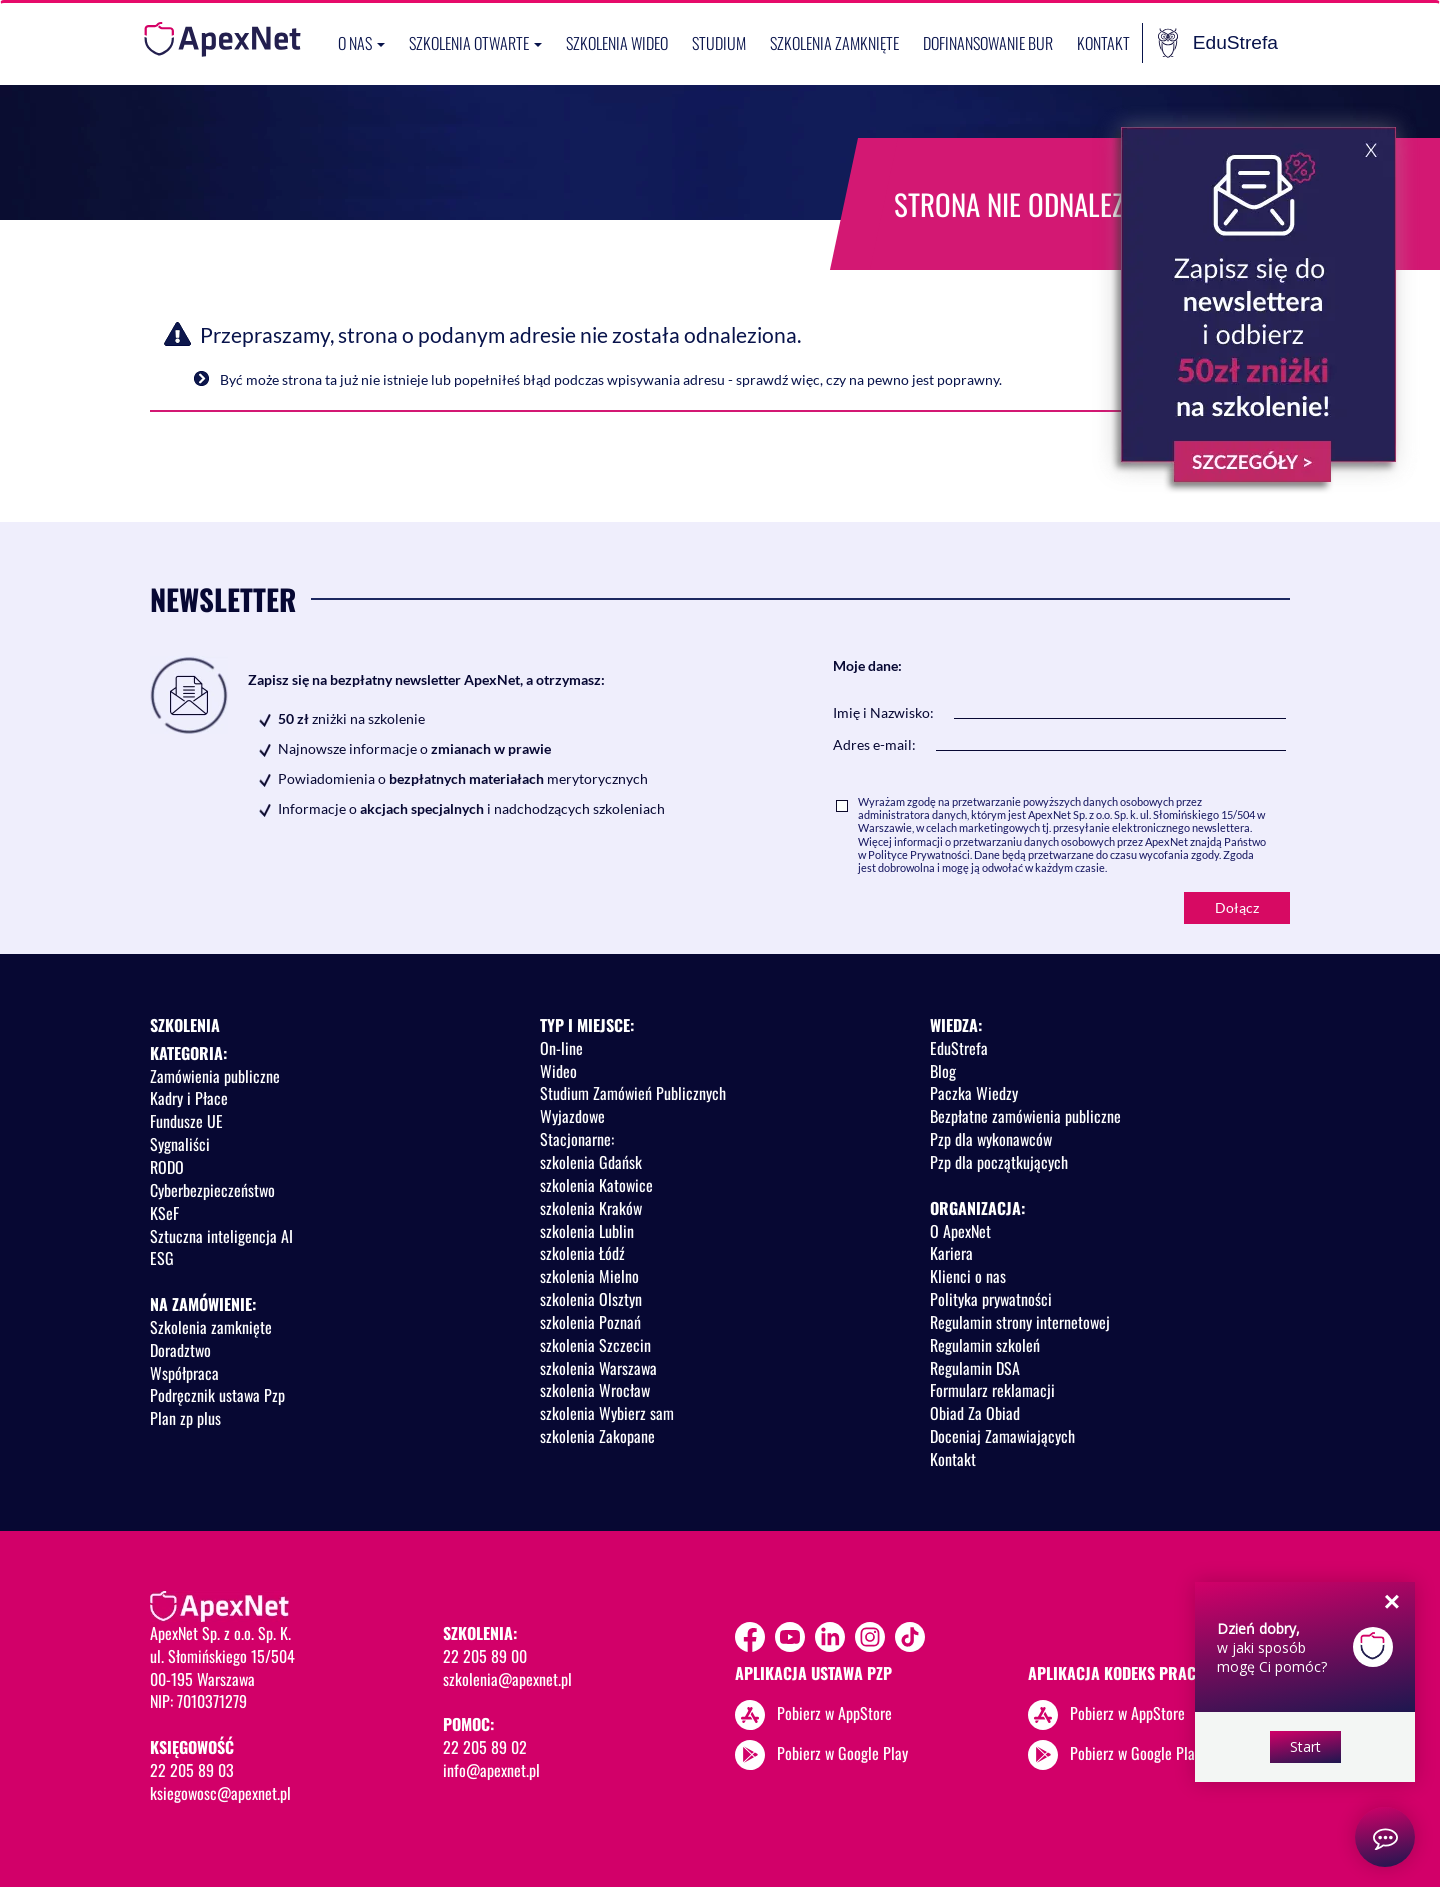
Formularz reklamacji (992, 1390)
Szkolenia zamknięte (834, 43)
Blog (943, 1071)
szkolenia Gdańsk (591, 1162)
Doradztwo (180, 1350)
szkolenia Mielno (589, 1276)
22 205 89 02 (485, 1747)
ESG (162, 1258)
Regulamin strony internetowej (1020, 1322)
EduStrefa (1218, 43)
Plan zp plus (185, 1418)
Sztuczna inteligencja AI (221, 1236)
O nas (361, 43)
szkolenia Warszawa (598, 1368)
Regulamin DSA (975, 1368)
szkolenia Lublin (587, 1231)
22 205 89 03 (192, 1770)
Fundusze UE (186, 1121)
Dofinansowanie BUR (988, 43)
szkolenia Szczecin (595, 1345)
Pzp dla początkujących (999, 1162)
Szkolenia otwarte (475, 43)
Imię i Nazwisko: (883, 712)
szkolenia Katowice (596, 1185)
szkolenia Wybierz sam (607, 1413)
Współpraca (184, 1373)
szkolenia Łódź (582, 1253)
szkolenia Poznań (590, 1322)
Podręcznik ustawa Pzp (217, 1395)
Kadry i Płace (189, 1098)
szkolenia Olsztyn (591, 1299)
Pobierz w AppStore (834, 1712)
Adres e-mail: (874, 744)
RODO (167, 1167)
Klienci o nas (968, 1276)
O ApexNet (960, 1231)
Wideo (558, 1071)
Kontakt (1103, 43)
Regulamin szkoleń (985, 1345)
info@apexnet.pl (491, 1770)
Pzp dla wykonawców (991, 1139)
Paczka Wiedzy (974, 1093)
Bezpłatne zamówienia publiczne (1025, 1116)
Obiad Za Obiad (975, 1413)
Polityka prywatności (991, 1299)
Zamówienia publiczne (215, 1076)
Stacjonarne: (577, 1139)
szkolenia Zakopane (597, 1436)
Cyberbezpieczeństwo (212, 1190)
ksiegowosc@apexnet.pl (220, 1793)
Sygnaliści (180, 1144)
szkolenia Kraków (591, 1208)
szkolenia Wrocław (595, 1390)
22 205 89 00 (485, 1656)
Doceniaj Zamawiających (1002, 1436)
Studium (719, 43)
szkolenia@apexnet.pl (507, 1679)
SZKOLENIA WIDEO (617, 43)
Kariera (951, 1253)
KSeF (164, 1213)
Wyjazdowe (572, 1116)
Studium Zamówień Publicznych (633, 1093)
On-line (561, 1048)
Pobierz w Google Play (842, 1752)
